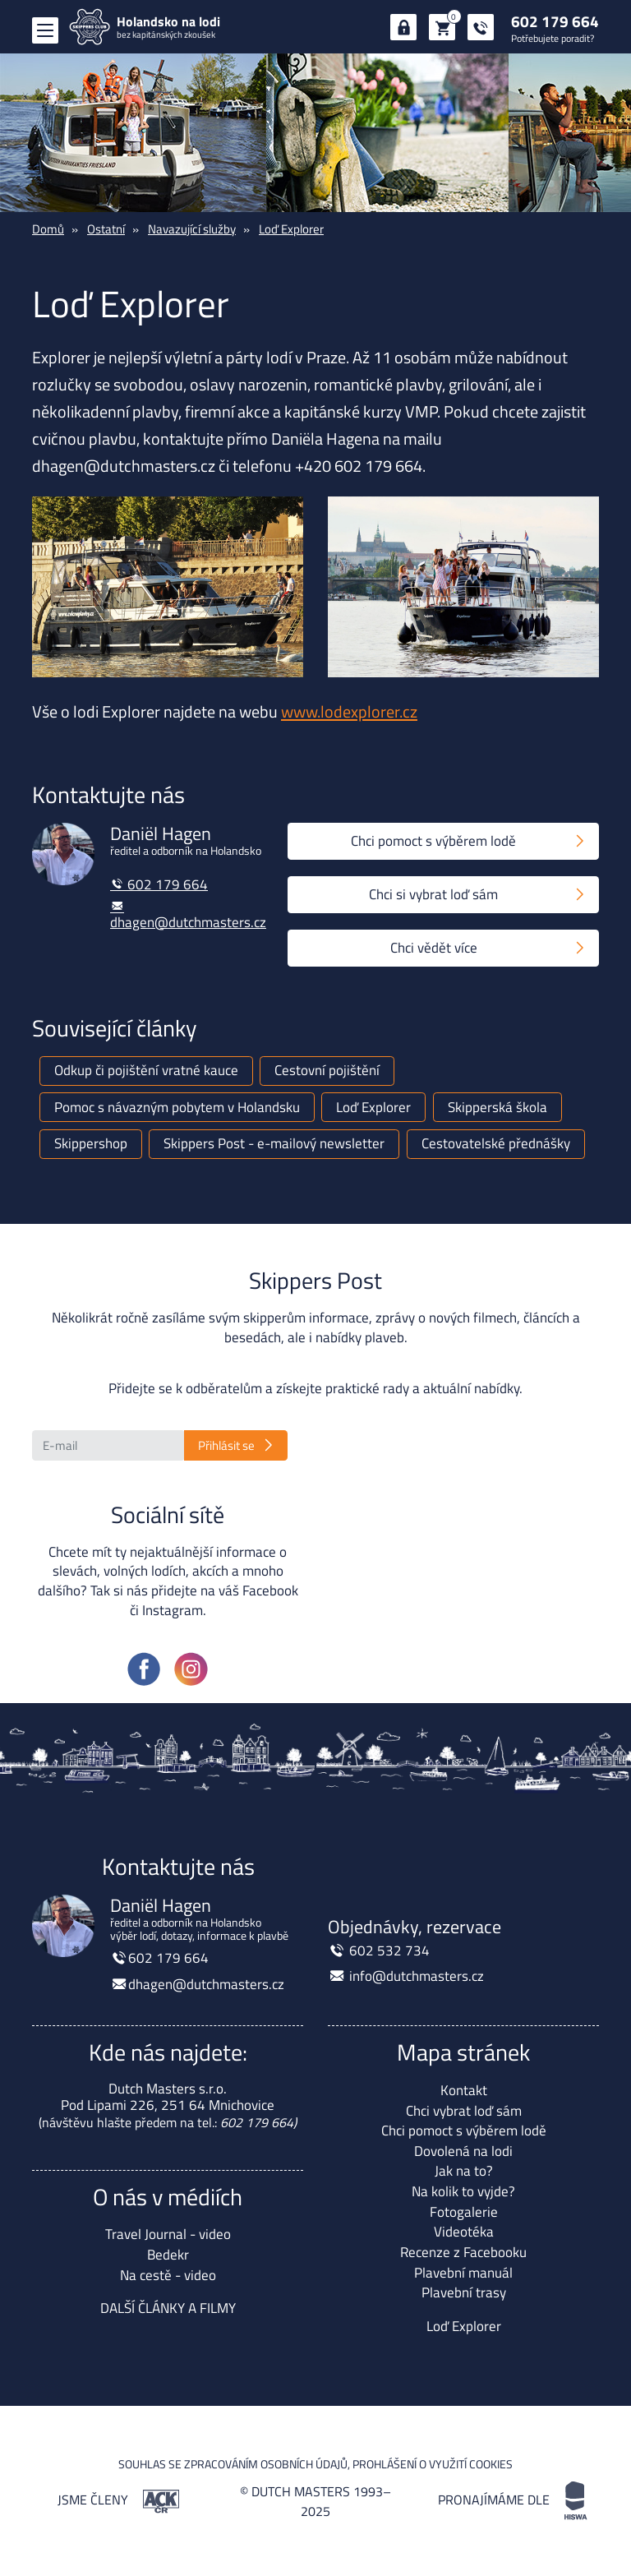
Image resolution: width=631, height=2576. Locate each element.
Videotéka (464, 2231)
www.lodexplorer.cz (349, 711)
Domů (48, 228)
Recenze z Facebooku (463, 2252)
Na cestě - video (168, 2275)
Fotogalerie (464, 2212)
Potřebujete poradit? (552, 38)
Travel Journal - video (168, 2234)
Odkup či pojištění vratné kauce (146, 1070)
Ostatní (106, 228)
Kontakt (463, 2090)
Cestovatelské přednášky (495, 1143)
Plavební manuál (463, 2272)
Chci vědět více (433, 947)
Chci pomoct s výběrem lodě (433, 841)
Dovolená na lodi (463, 2151)
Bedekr (168, 2254)
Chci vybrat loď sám (464, 2110)
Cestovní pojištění (327, 1070)
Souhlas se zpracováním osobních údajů (233, 2463)
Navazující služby (192, 228)
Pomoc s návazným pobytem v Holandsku (177, 1107)
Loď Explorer (291, 228)
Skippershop (90, 1143)
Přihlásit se (226, 1445)
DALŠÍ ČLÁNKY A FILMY (168, 2308)
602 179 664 (555, 21)
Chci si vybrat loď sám (433, 894)
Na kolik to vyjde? (463, 2191)
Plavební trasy (463, 2292)
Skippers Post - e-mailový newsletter (274, 1143)
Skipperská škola (497, 1107)
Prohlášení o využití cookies (432, 2463)
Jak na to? (464, 2170)
